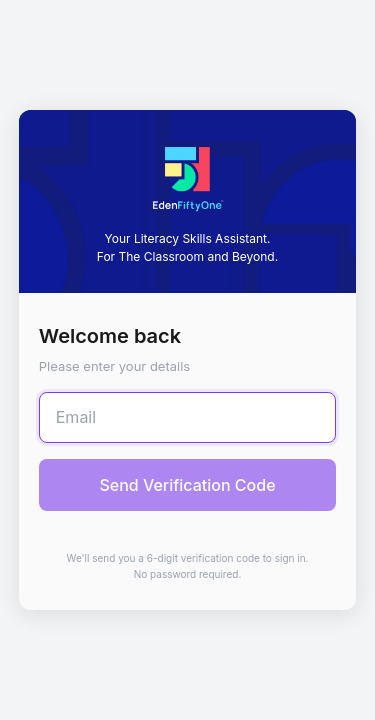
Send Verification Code (187, 485)
